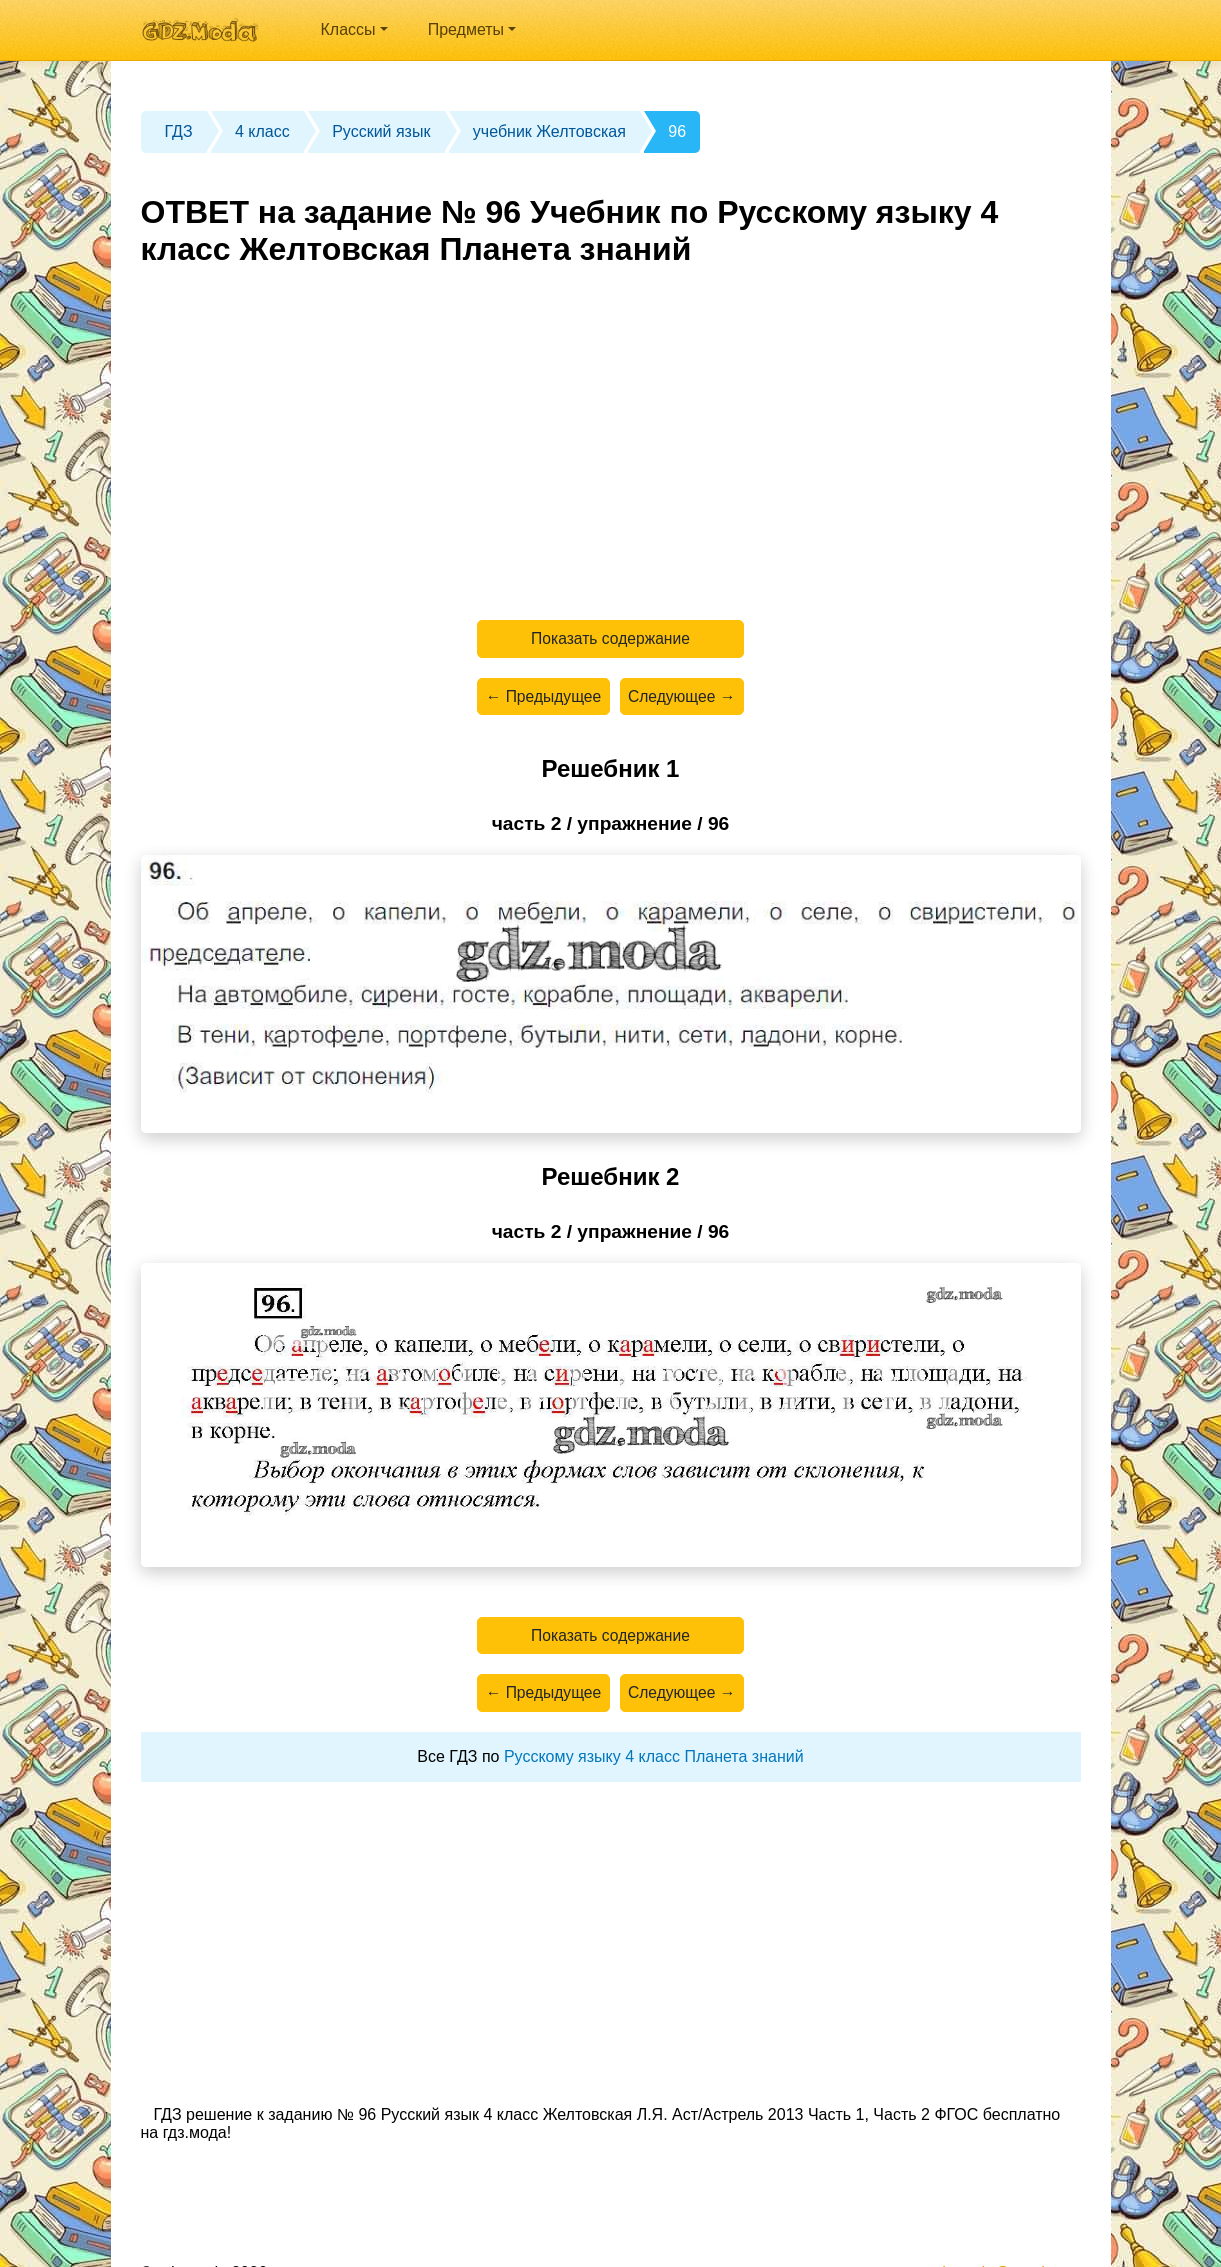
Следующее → (684, 699)
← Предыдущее (541, 699)
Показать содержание (610, 639)
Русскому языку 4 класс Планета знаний (654, 1765)
